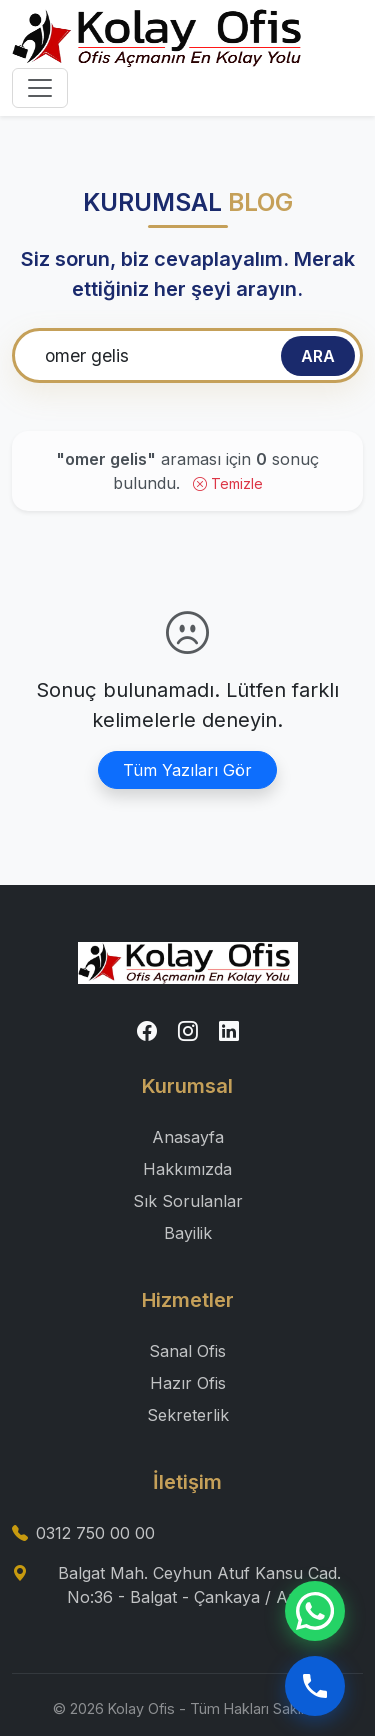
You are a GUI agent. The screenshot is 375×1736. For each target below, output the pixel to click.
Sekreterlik (188, 1415)
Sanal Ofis (187, 1351)
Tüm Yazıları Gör (187, 770)
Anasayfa (188, 1137)
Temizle (228, 483)
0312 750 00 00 (95, 1533)
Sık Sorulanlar (188, 1201)
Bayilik (188, 1233)
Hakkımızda (187, 1169)
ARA (318, 356)
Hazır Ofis (188, 1383)
